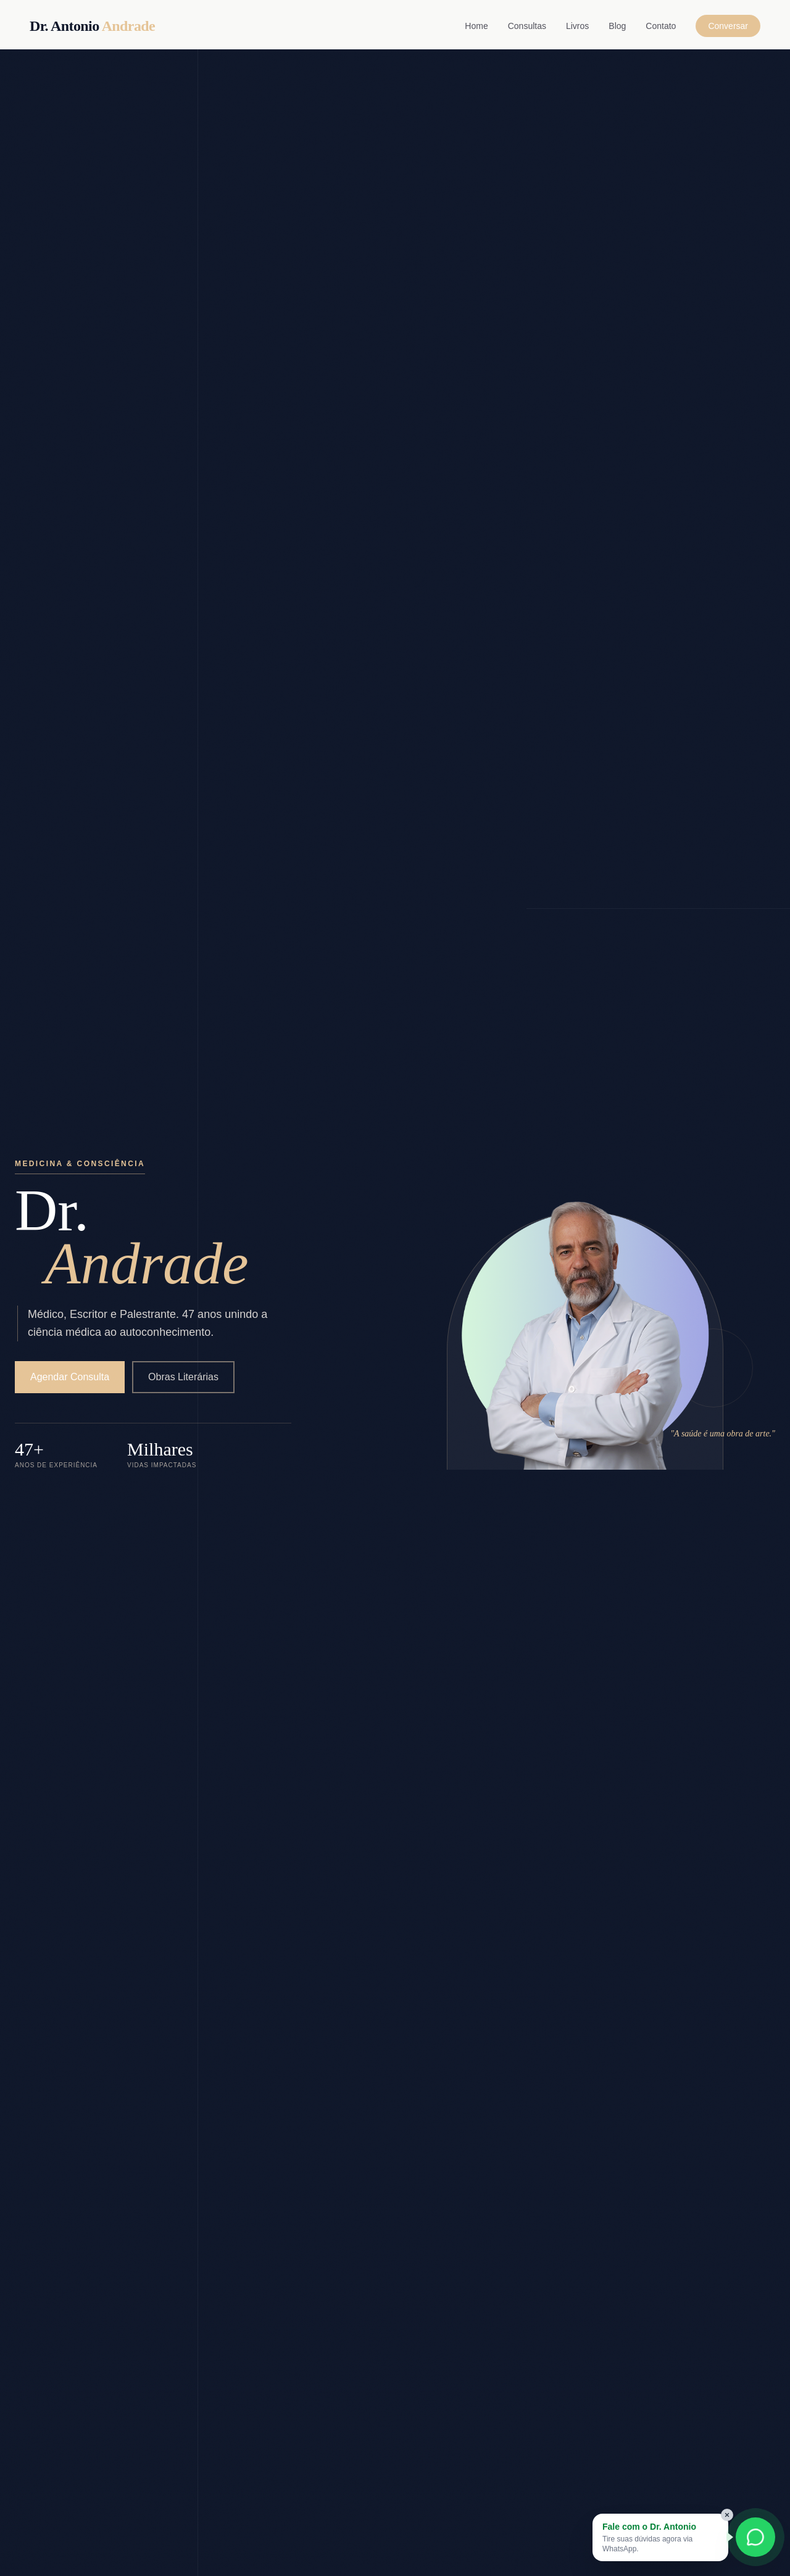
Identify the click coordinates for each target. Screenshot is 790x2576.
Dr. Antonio (92, 26)
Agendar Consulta (69, 1377)
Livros (577, 26)
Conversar (728, 26)
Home (476, 26)
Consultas (527, 26)
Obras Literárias (183, 1377)
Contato (661, 26)
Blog (617, 26)
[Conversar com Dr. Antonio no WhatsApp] (755, 2537)
